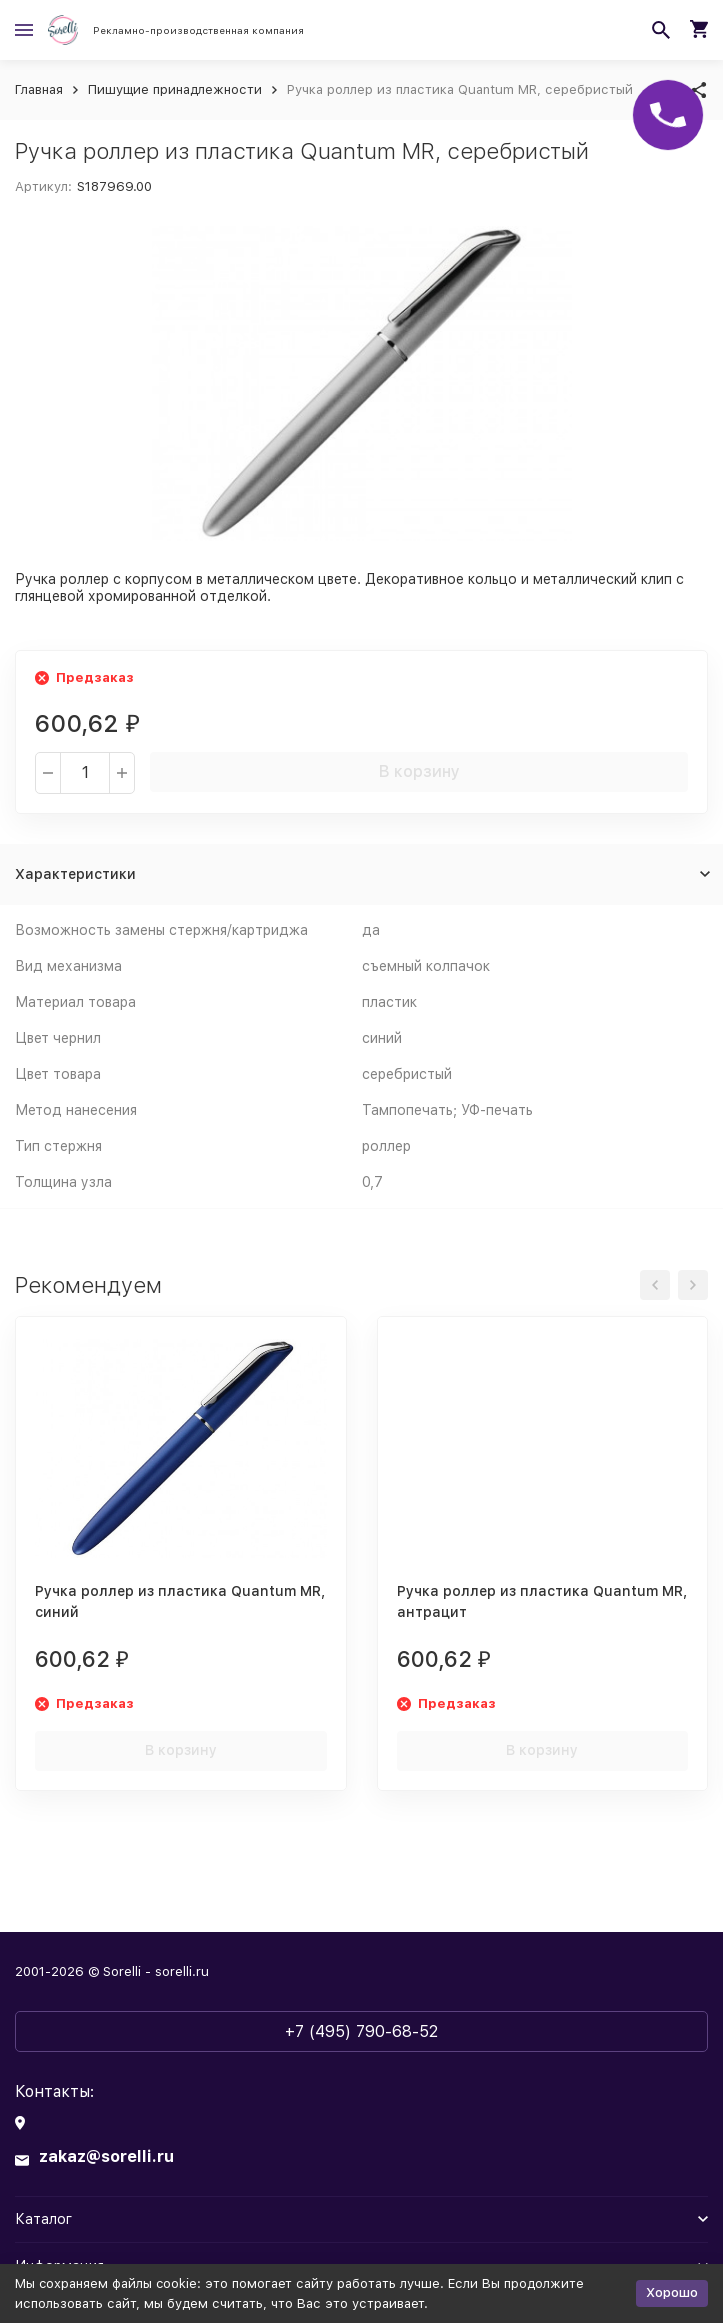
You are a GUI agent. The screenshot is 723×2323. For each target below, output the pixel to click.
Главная (39, 89)
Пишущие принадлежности (175, 89)
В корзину (419, 771)
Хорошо (672, 2292)
